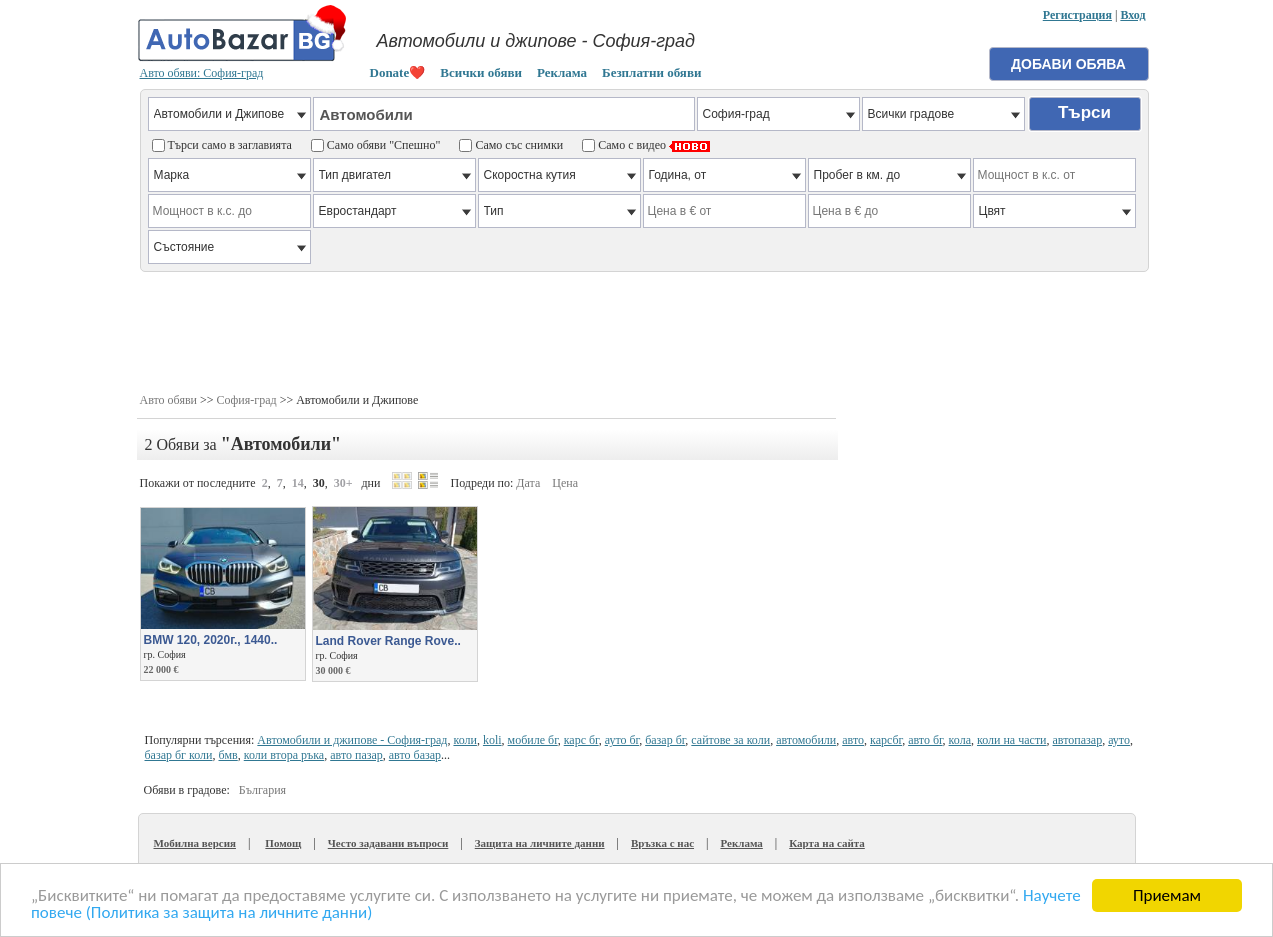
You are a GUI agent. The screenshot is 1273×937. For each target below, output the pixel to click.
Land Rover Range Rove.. (388, 641)
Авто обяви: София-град (202, 73)
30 (319, 483)
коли (464, 740)
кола (960, 740)
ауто (1119, 740)
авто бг (925, 740)
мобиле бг (533, 740)
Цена (565, 483)
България (262, 790)
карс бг (581, 740)
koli (492, 740)
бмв (228, 755)
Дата (528, 483)
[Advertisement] (644, 330)
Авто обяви (169, 400)
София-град (247, 400)
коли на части (1012, 740)
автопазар (1078, 740)
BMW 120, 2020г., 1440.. (211, 640)
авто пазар (356, 755)
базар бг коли (179, 755)
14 (298, 483)
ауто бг (622, 740)
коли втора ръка (284, 755)
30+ (343, 483)
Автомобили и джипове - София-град (352, 740)
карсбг (886, 740)
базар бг (665, 740)
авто (853, 740)
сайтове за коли (730, 740)
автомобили (806, 740)
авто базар (415, 755)
